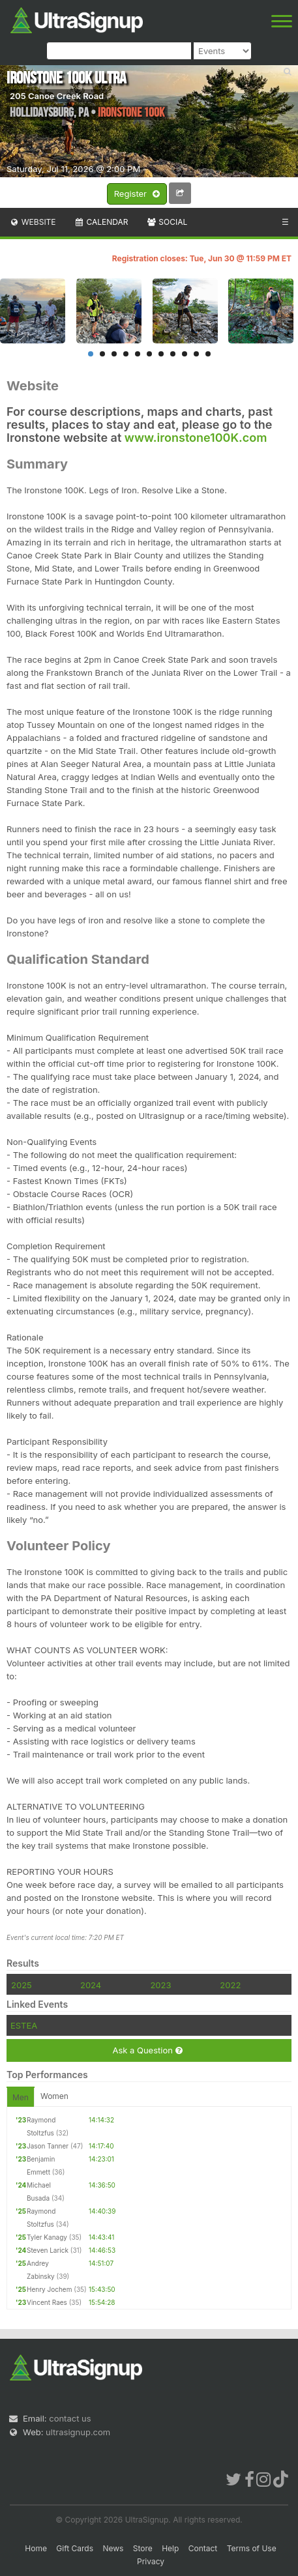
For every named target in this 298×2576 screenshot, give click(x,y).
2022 (230, 1985)
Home (36, 2548)
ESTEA (23, 2025)
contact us (70, 2418)
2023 (160, 1985)
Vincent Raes (47, 2302)
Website (32, 222)
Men (20, 2097)
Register (137, 194)
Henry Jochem (49, 2289)
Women (54, 2096)
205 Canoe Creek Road (57, 96)
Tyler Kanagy (47, 2237)
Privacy (150, 2561)
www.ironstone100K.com (196, 437)
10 (196, 353)
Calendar (101, 222)
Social (166, 222)
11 (208, 353)
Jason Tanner (47, 2146)
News (112, 2548)
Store (143, 2548)
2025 (21, 1985)
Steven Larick (47, 2250)
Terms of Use (251, 2548)
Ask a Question (147, 2050)
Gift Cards (74, 2548)
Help (170, 2548)
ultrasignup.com (78, 2432)
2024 (90, 1985)
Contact (203, 2548)
